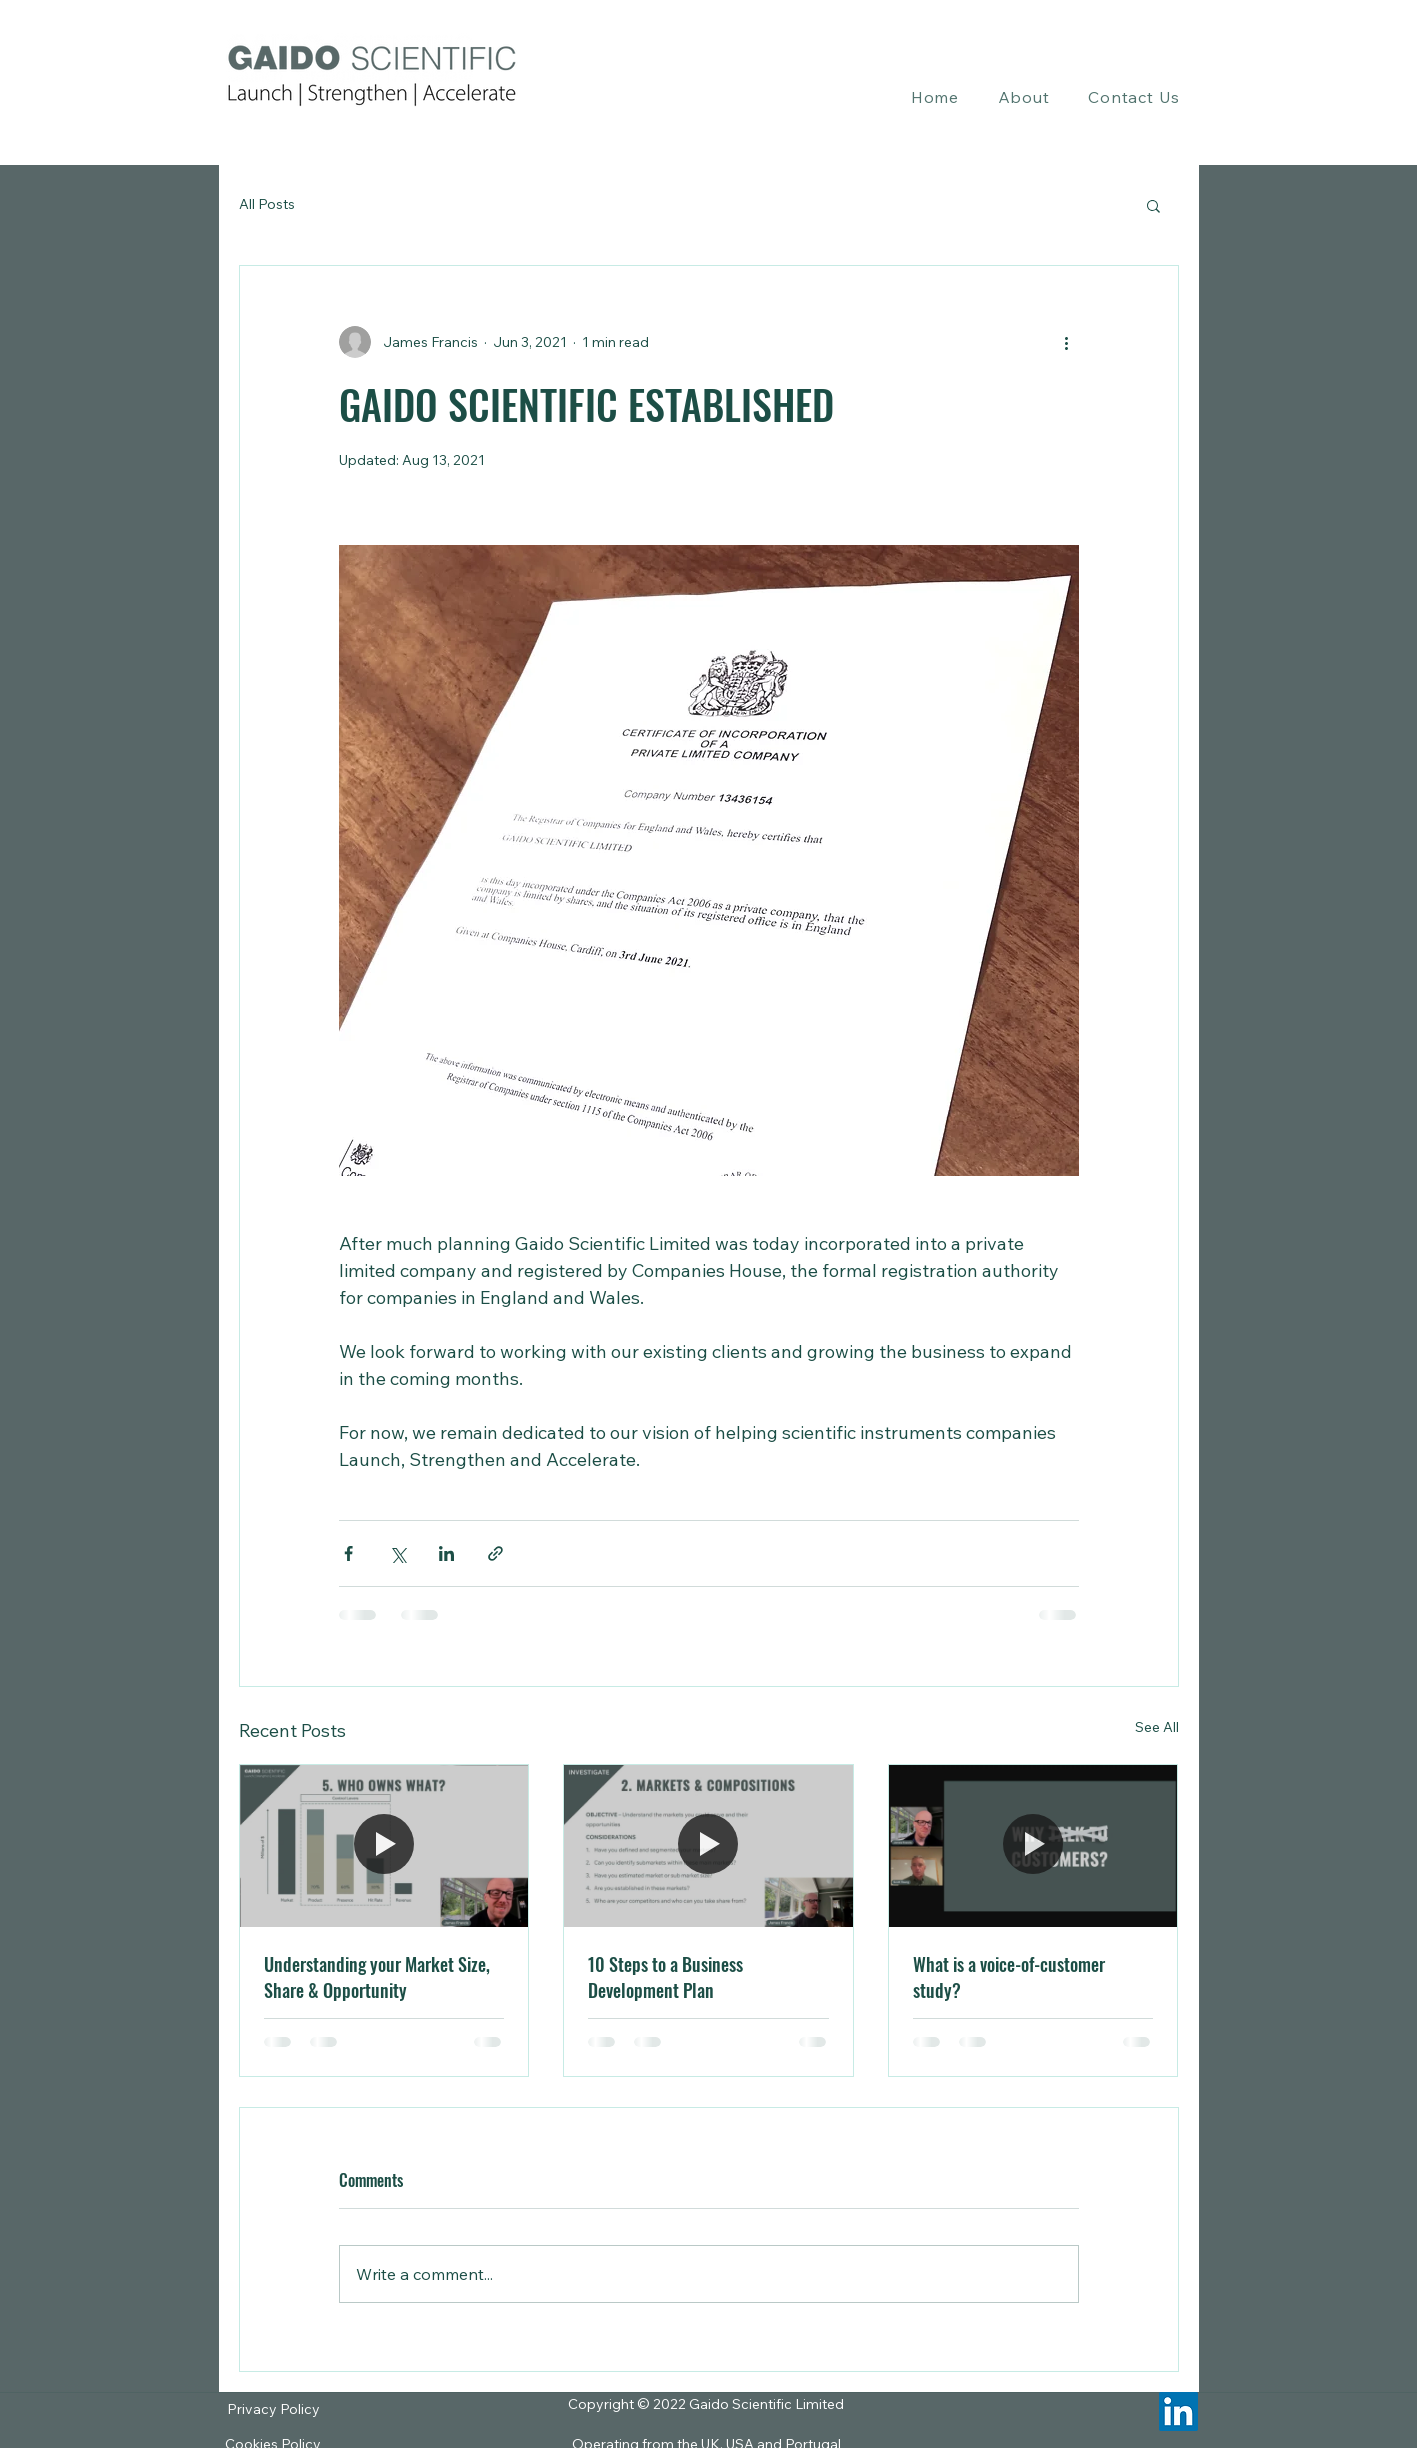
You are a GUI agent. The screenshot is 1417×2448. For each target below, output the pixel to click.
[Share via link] (495, 1553)
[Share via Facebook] (348, 1553)
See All (1157, 1727)
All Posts (267, 204)
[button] (1023, 97)
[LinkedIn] (1178, 2411)
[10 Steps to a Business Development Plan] (708, 1846)
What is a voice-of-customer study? (1009, 1977)
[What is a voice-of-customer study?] (1033, 1846)
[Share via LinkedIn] (446, 1553)
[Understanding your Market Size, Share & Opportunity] (384, 1846)
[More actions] (1067, 342)
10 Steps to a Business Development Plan (665, 1977)
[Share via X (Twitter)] (397, 1553)
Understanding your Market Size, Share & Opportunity (377, 1977)
